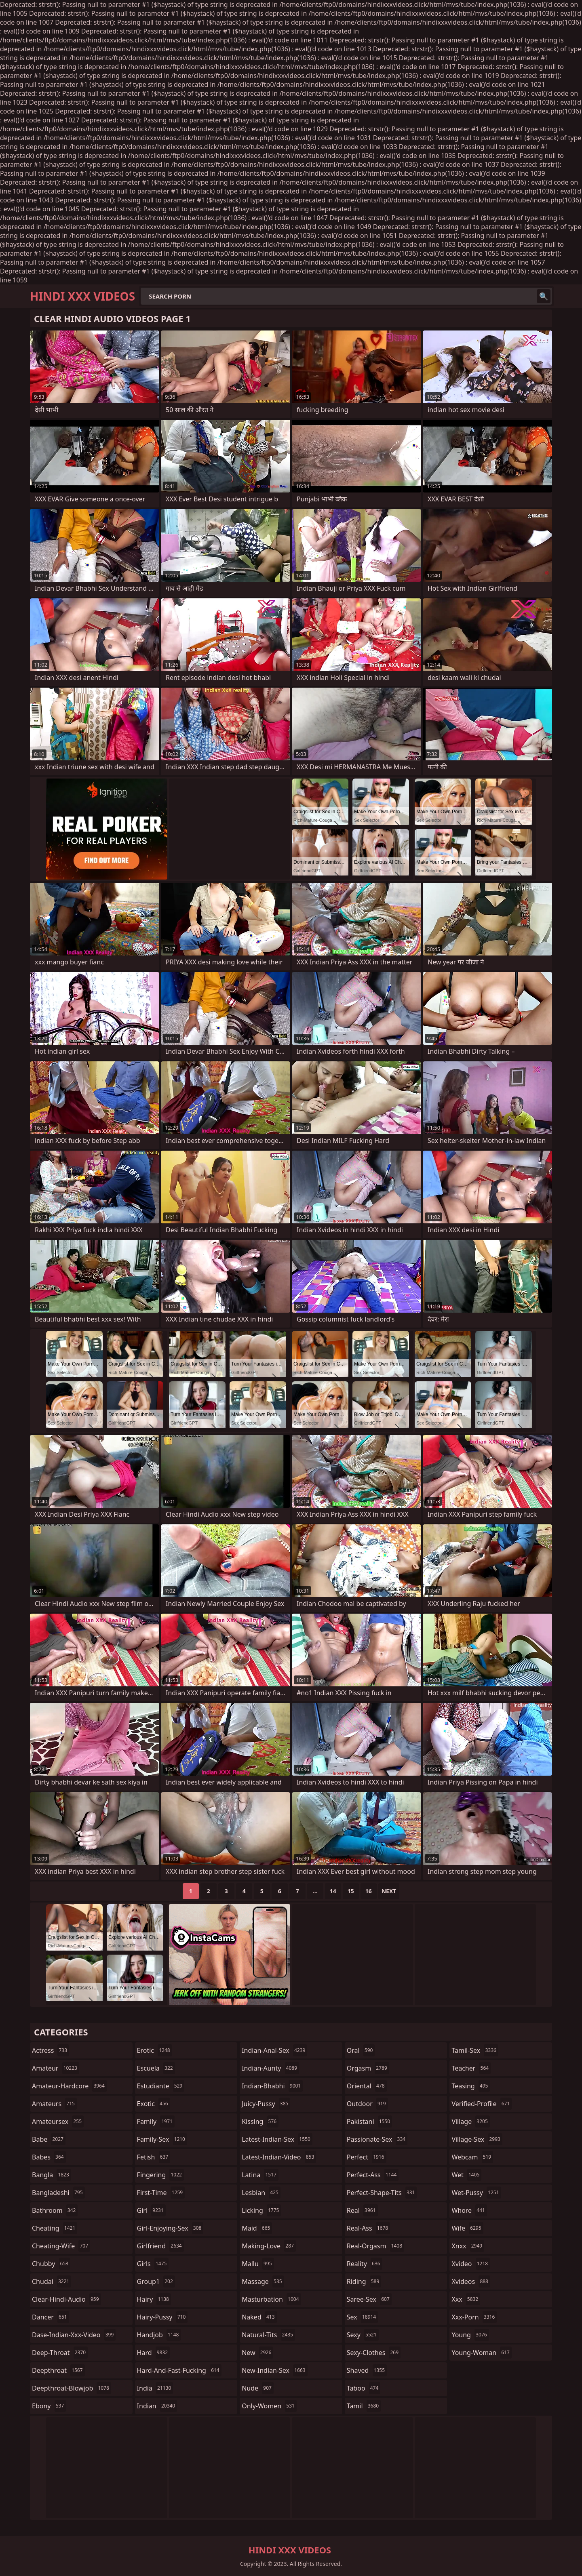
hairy (154, 2299)
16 (368, 1891)
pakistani (369, 2121)
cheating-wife (61, 2246)
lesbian (261, 2193)
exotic (153, 2104)
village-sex (476, 2139)
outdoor (367, 2104)
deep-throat (60, 2353)
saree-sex (369, 2299)
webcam (472, 2157)
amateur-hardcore (69, 2086)
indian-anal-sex (274, 2050)
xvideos (470, 2281)
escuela (156, 2068)
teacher (471, 2068)
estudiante (161, 2086)
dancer (50, 2317)
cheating (54, 2228)
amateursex (58, 2121)
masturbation (271, 2299)
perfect (366, 2157)
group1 (156, 2281)
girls (153, 2264)
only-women (269, 2406)
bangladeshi (58, 2193)
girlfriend (160, 2246)
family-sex (162, 2139)
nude (258, 2388)
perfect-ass (373, 2175)
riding (364, 2281)
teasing (470, 2086)
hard (153, 2353)
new (257, 2353)
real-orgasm (375, 2246)
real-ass (368, 2228)
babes (49, 2157)
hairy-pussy (162, 2317)
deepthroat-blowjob (71, 2388)
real (362, 2210)
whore (469, 2210)
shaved (367, 2370)
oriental (367, 2086)
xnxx (467, 2246)
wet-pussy (476, 2193)
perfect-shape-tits (382, 2193)
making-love (269, 2246)
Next (389, 1891)
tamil (364, 2406)
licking (261, 2210)
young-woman (481, 2353)
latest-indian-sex (277, 2139)
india (155, 2388)
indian (157, 2406)
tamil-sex (474, 2050)
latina (260, 2175)
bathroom (55, 2210)
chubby (51, 2264)
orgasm (368, 2068)
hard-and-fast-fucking (179, 2370)
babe (48, 2139)
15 (351, 1891)
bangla (51, 2175)
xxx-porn (474, 2317)
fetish (154, 2157)
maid (257, 2228)
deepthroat (58, 2370)
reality (364, 2264)
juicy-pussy (266, 2104)
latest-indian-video (279, 2157)
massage (263, 2281)
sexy (363, 2335)
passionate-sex (377, 2139)
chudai (51, 2281)
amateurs (54, 2104)
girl (151, 2210)
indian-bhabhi (272, 2086)
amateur (55, 2068)
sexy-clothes (374, 2353)
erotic (154, 2050)
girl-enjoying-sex (170, 2228)
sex (362, 2317)
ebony (49, 2406)
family (156, 2121)
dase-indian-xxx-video (74, 2335)
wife (467, 2228)
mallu (258, 2264)
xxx (465, 2299)
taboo (364, 2388)
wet (466, 2175)
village (470, 2121)
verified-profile (481, 2104)
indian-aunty (270, 2068)
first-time (161, 2193)
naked (259, 2317)
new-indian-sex (274, 2370)
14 (333, 1891)
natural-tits (268, 2335)
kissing (260, 2121)
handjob (159, 2335)
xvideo (470, 2264)
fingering (160, 2175)
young (470, 2335)
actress (50, 2050)
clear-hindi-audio (66, 2299)
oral (361, 2050)
